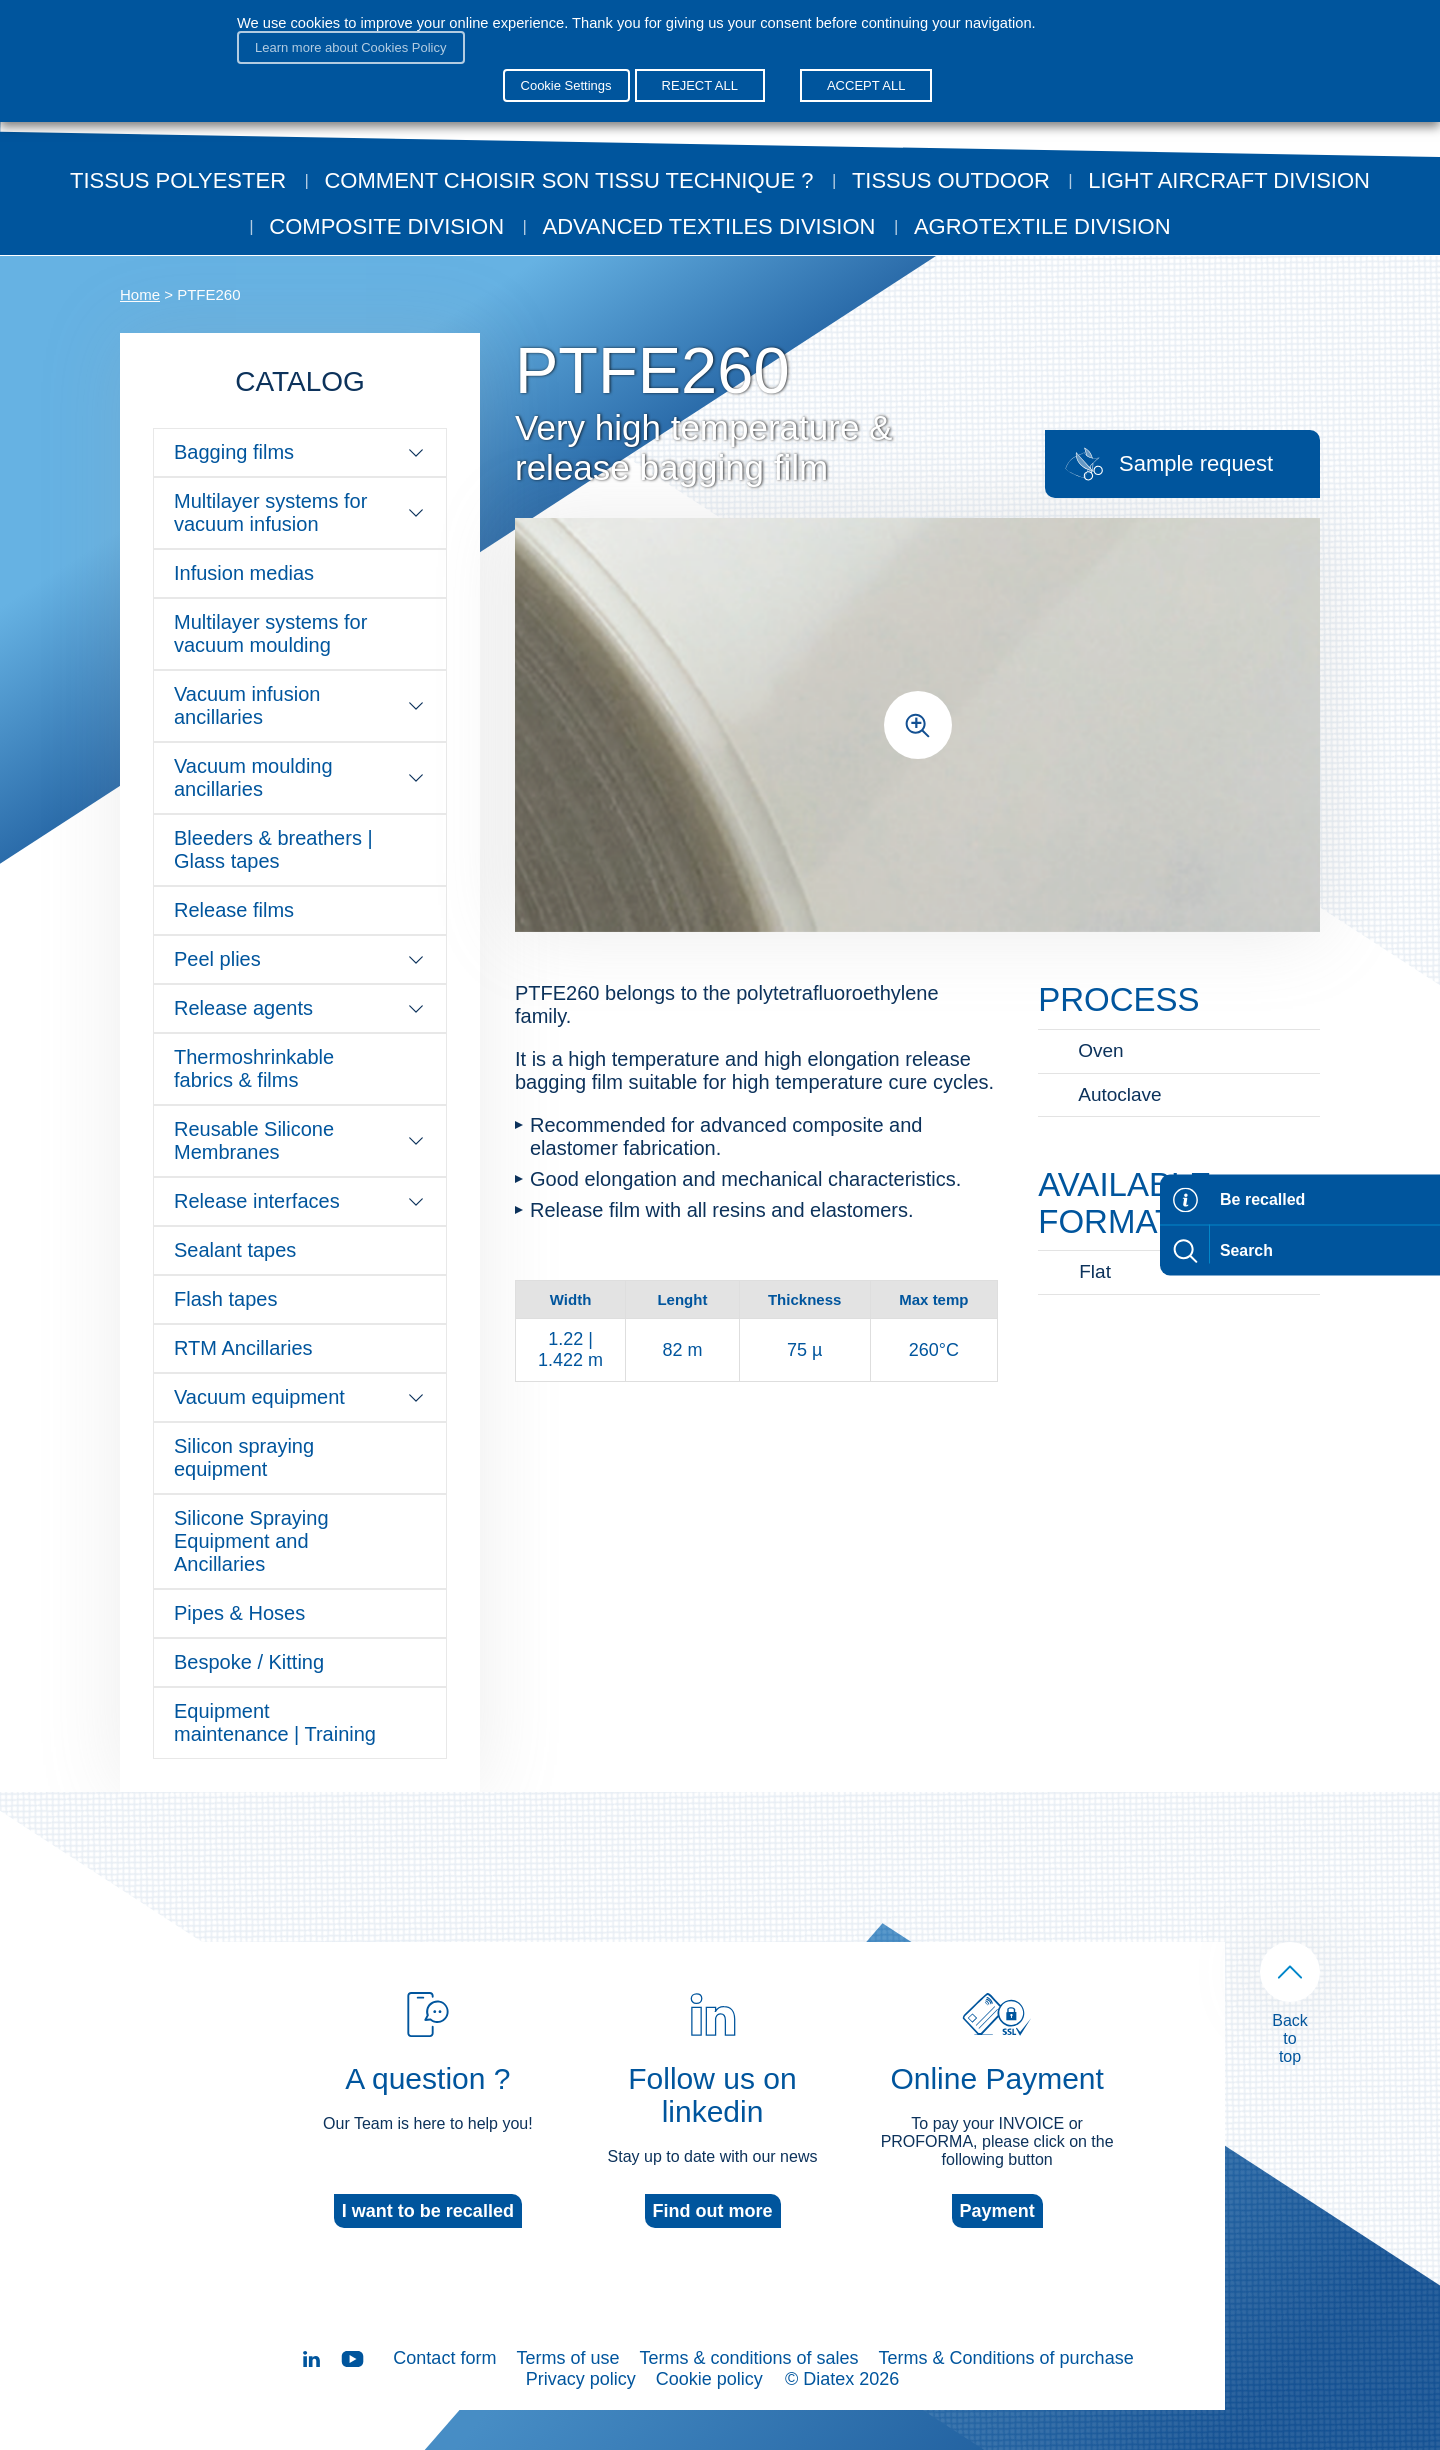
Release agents (300, 1008)
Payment (997, 2211)
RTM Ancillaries (243, 1348)
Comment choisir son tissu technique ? (568, 180)
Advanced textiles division (709, 226)
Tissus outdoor (951, 180)
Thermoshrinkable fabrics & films (254, 1068)
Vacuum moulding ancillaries (300, 777)
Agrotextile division (1042, 226)
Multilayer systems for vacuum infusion (300, 512)
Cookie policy (709, 2379)
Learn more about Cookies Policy (351, 47)
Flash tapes (225, 1299)
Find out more (713, 2211)
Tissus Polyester (178, 180)
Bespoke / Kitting (249, 1662)
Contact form (444, 2358)
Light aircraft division (1229, 180)
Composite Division (386, 226)
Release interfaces (300, 1201)
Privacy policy (581, 2379)
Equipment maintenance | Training (275, 1722)
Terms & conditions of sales (748, 2358)
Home (140, 294)
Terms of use (567, 2358)
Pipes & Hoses (239, 1613)
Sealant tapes (235, 1250)
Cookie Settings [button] (566, 85)
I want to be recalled (428, 2211)
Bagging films (300, 452)
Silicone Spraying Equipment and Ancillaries (251, 1541)
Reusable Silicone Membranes (300, 1140)
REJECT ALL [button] (700, 85)
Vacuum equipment (300, 1397)
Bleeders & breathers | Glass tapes (273, 849)
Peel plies (300, 959)
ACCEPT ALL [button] (866, 85)
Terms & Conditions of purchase (1006, 2358)
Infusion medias (244, 573)
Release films (234, 910)
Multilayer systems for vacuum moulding (270, 633)
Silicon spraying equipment (244, 1457)
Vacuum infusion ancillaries (300, 705)
